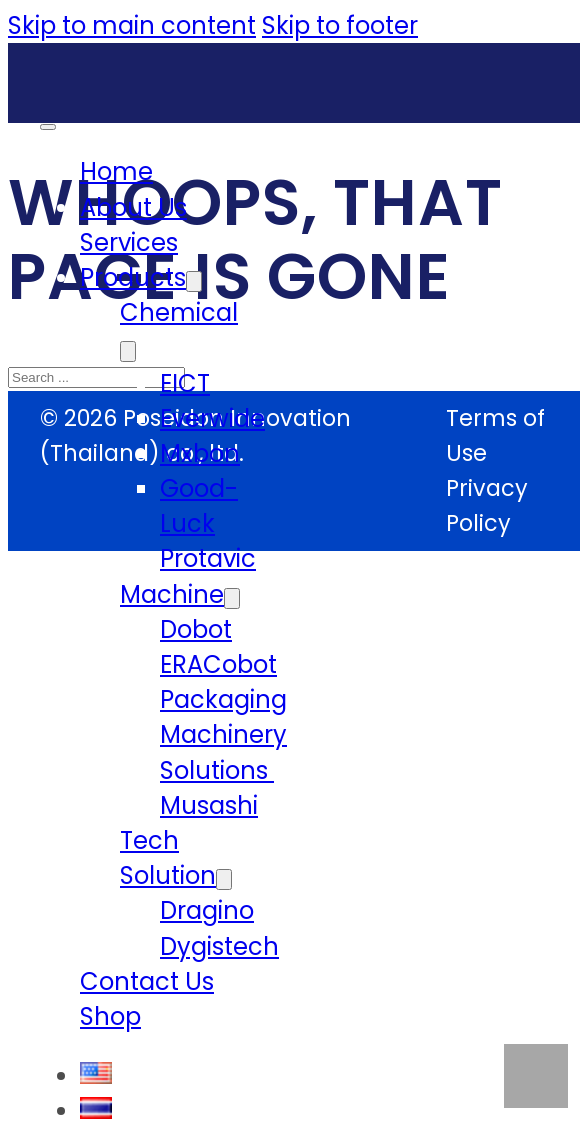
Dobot (196, 629)
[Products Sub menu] (194, 281)
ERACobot (218, 664)
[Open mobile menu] (48, 127)
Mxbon (200, 453)
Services (129, 242)
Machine (172, 594)
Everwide (212, 418)
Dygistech (219, 946)
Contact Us (147, 981)
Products (133, 277)
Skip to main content (132, 25)
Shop (110, 1016)
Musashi (209, 805)
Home (116, 171)
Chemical (179, 312)
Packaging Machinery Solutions (223, 734)
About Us (133, 207)
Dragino (207, 910)
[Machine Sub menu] (232, 598)
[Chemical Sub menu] (128, 351)
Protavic (208, 558)
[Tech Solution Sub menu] (224, 879)
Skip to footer (340, 25)
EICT (185, 383)
